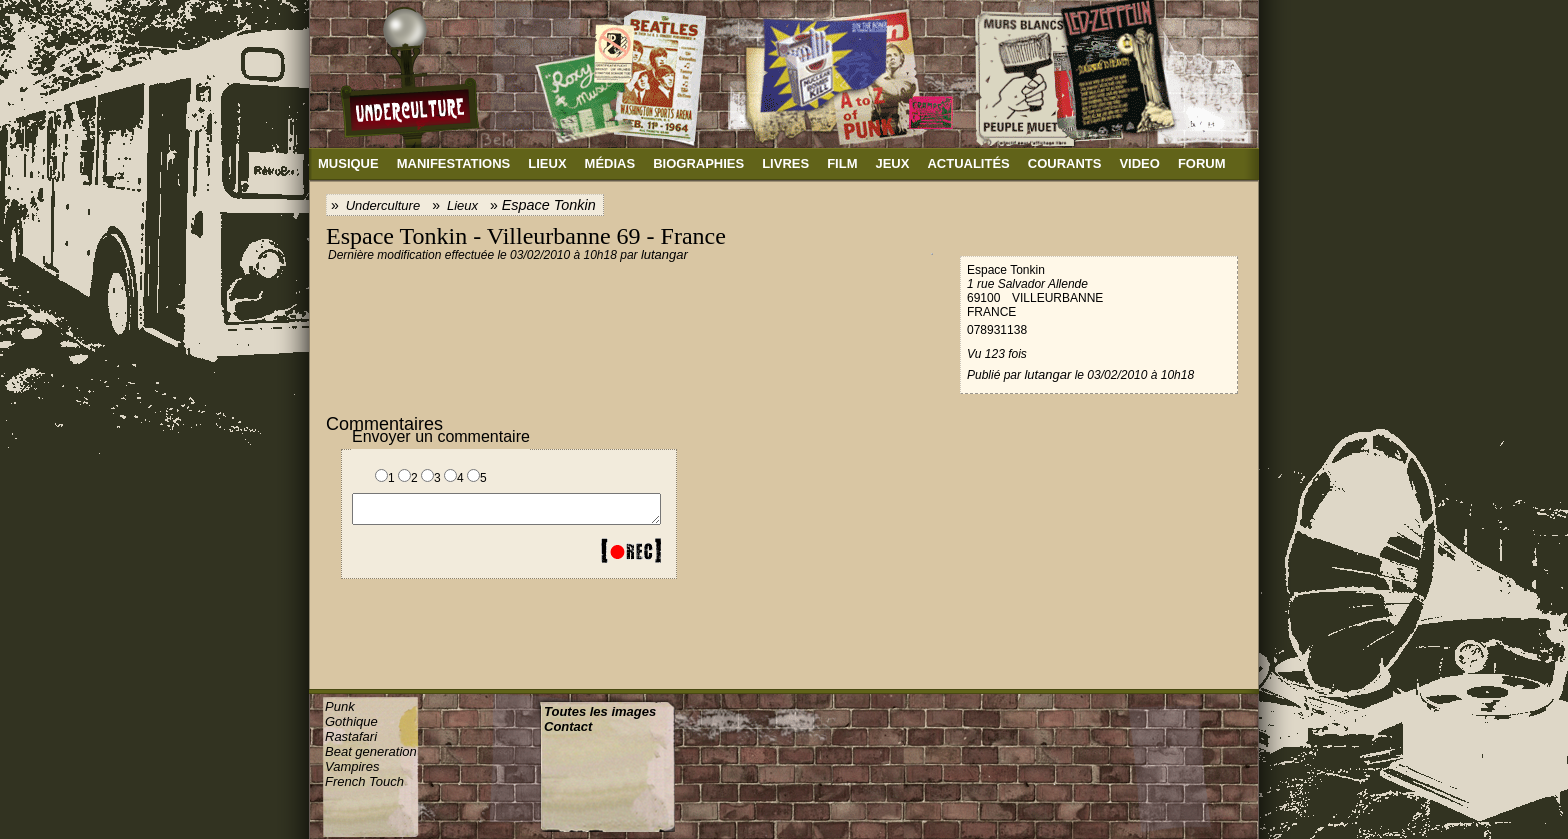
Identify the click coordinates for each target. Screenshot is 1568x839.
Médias (610, 163)
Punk (340, 706)
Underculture (383, 205)
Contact (568, 726)
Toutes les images (600, 711)
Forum (1202, 163)
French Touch (364, 781)
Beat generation (371, 751)
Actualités (968, 163)
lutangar (664, 254)
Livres (785, 163)
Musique (348, 163)
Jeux (892, 163)
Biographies (698, 163)
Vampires (352, 766)
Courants (1065, 163)
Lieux (547, 163)
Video (1139, 163)
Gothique (351, 721)
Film (842, 163)
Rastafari (351, 736)
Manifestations (454, 163)
